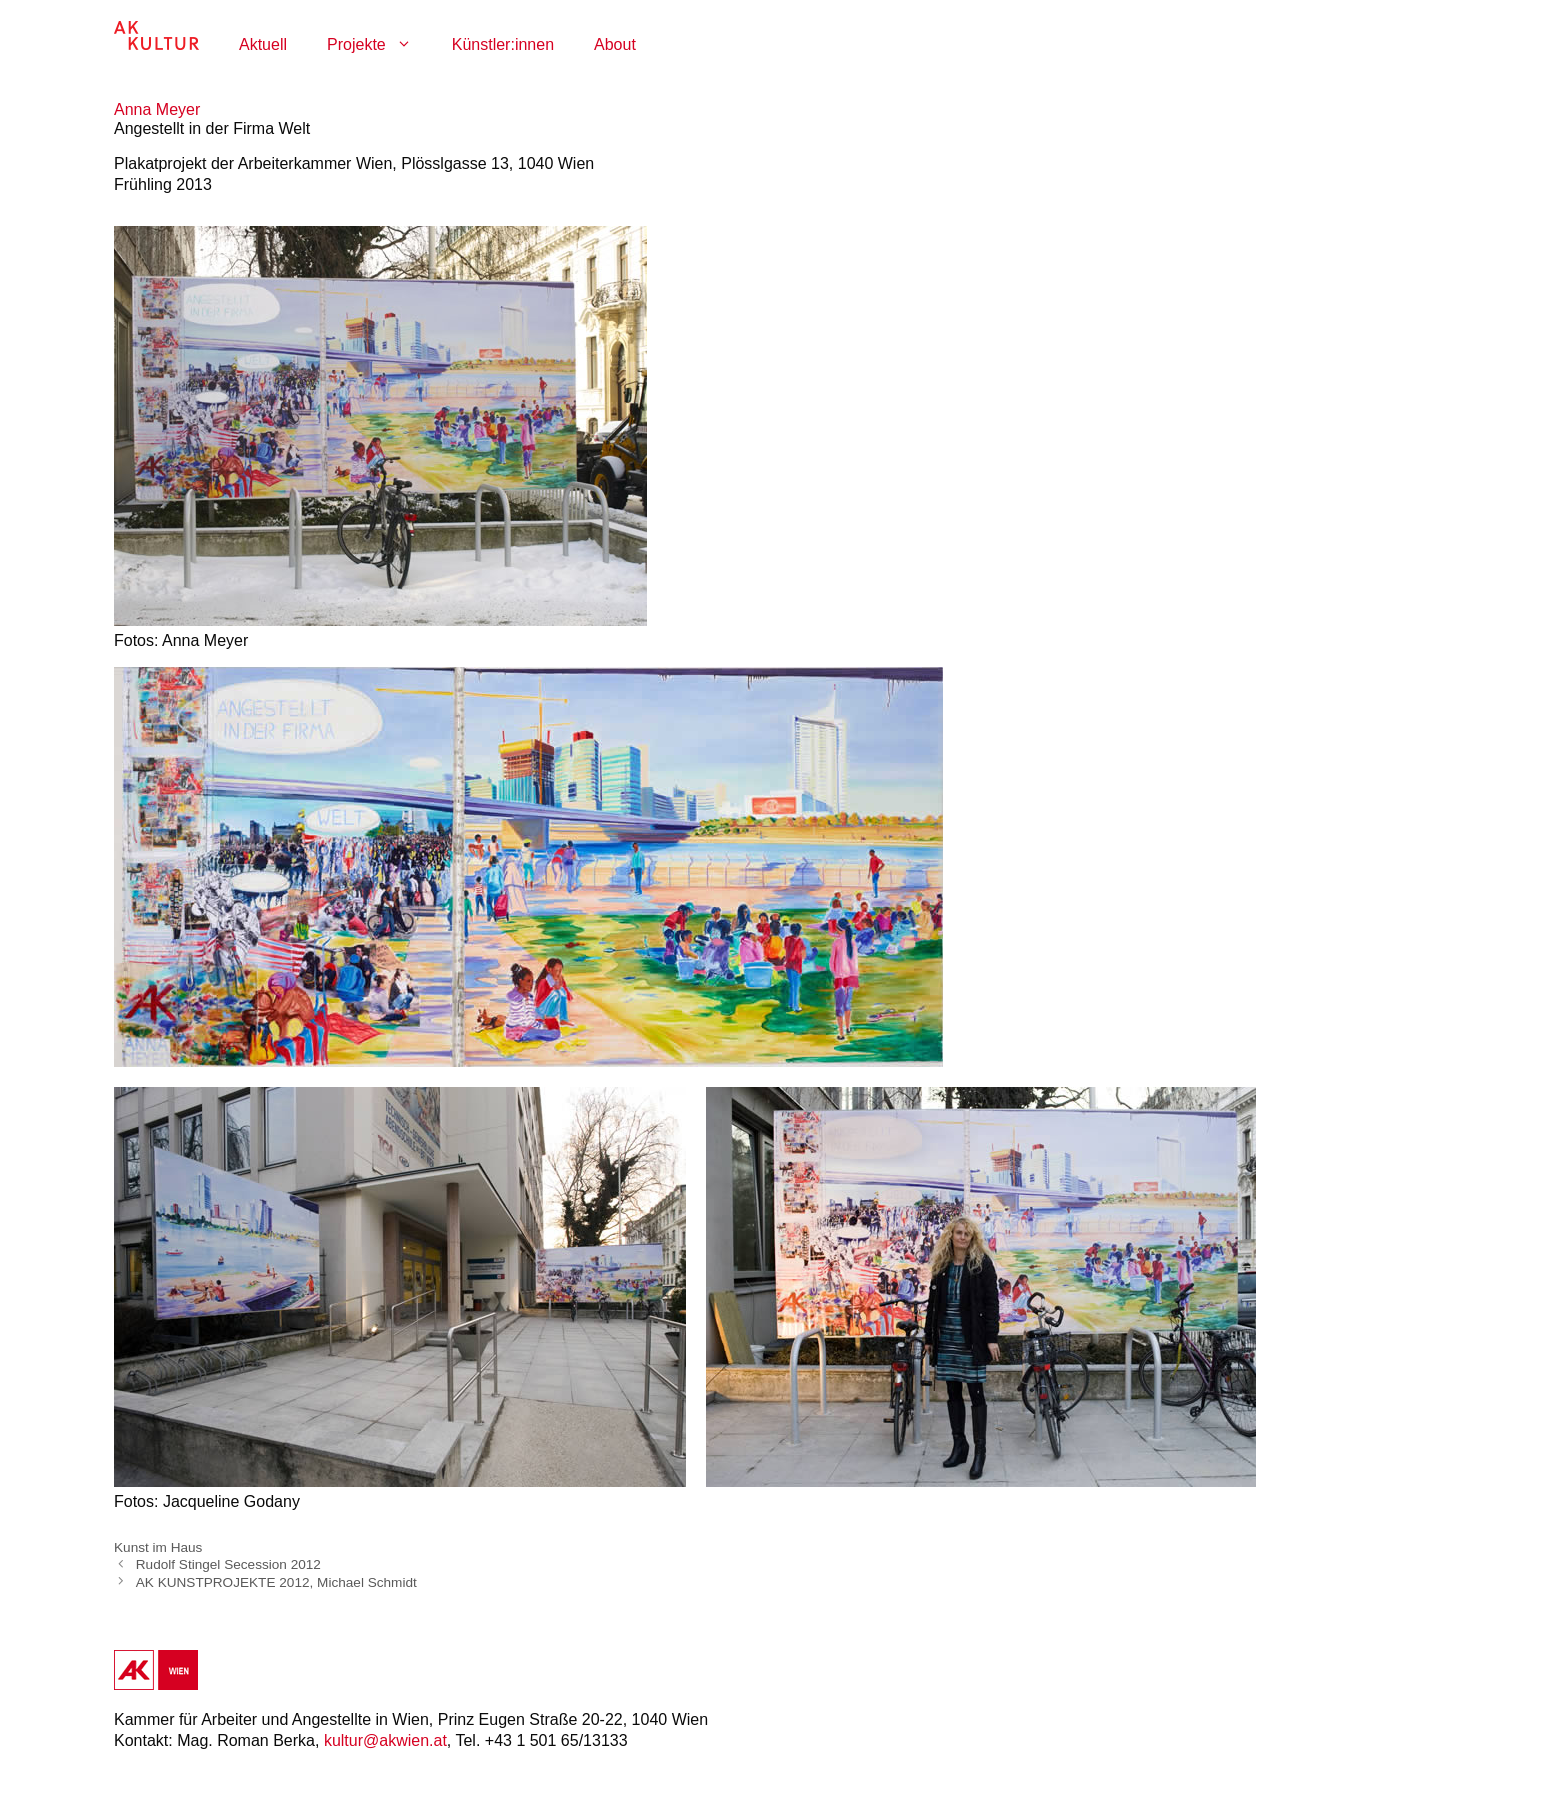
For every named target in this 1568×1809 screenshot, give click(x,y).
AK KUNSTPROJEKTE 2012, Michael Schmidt (276, 1581)
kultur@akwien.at (385, 1740)
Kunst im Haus (158, 1547)
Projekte (379, 45)
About (615, 44)
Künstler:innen (503, 44)
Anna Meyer (157, 109)
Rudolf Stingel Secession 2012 (228, 1564)
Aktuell (263, 44)
